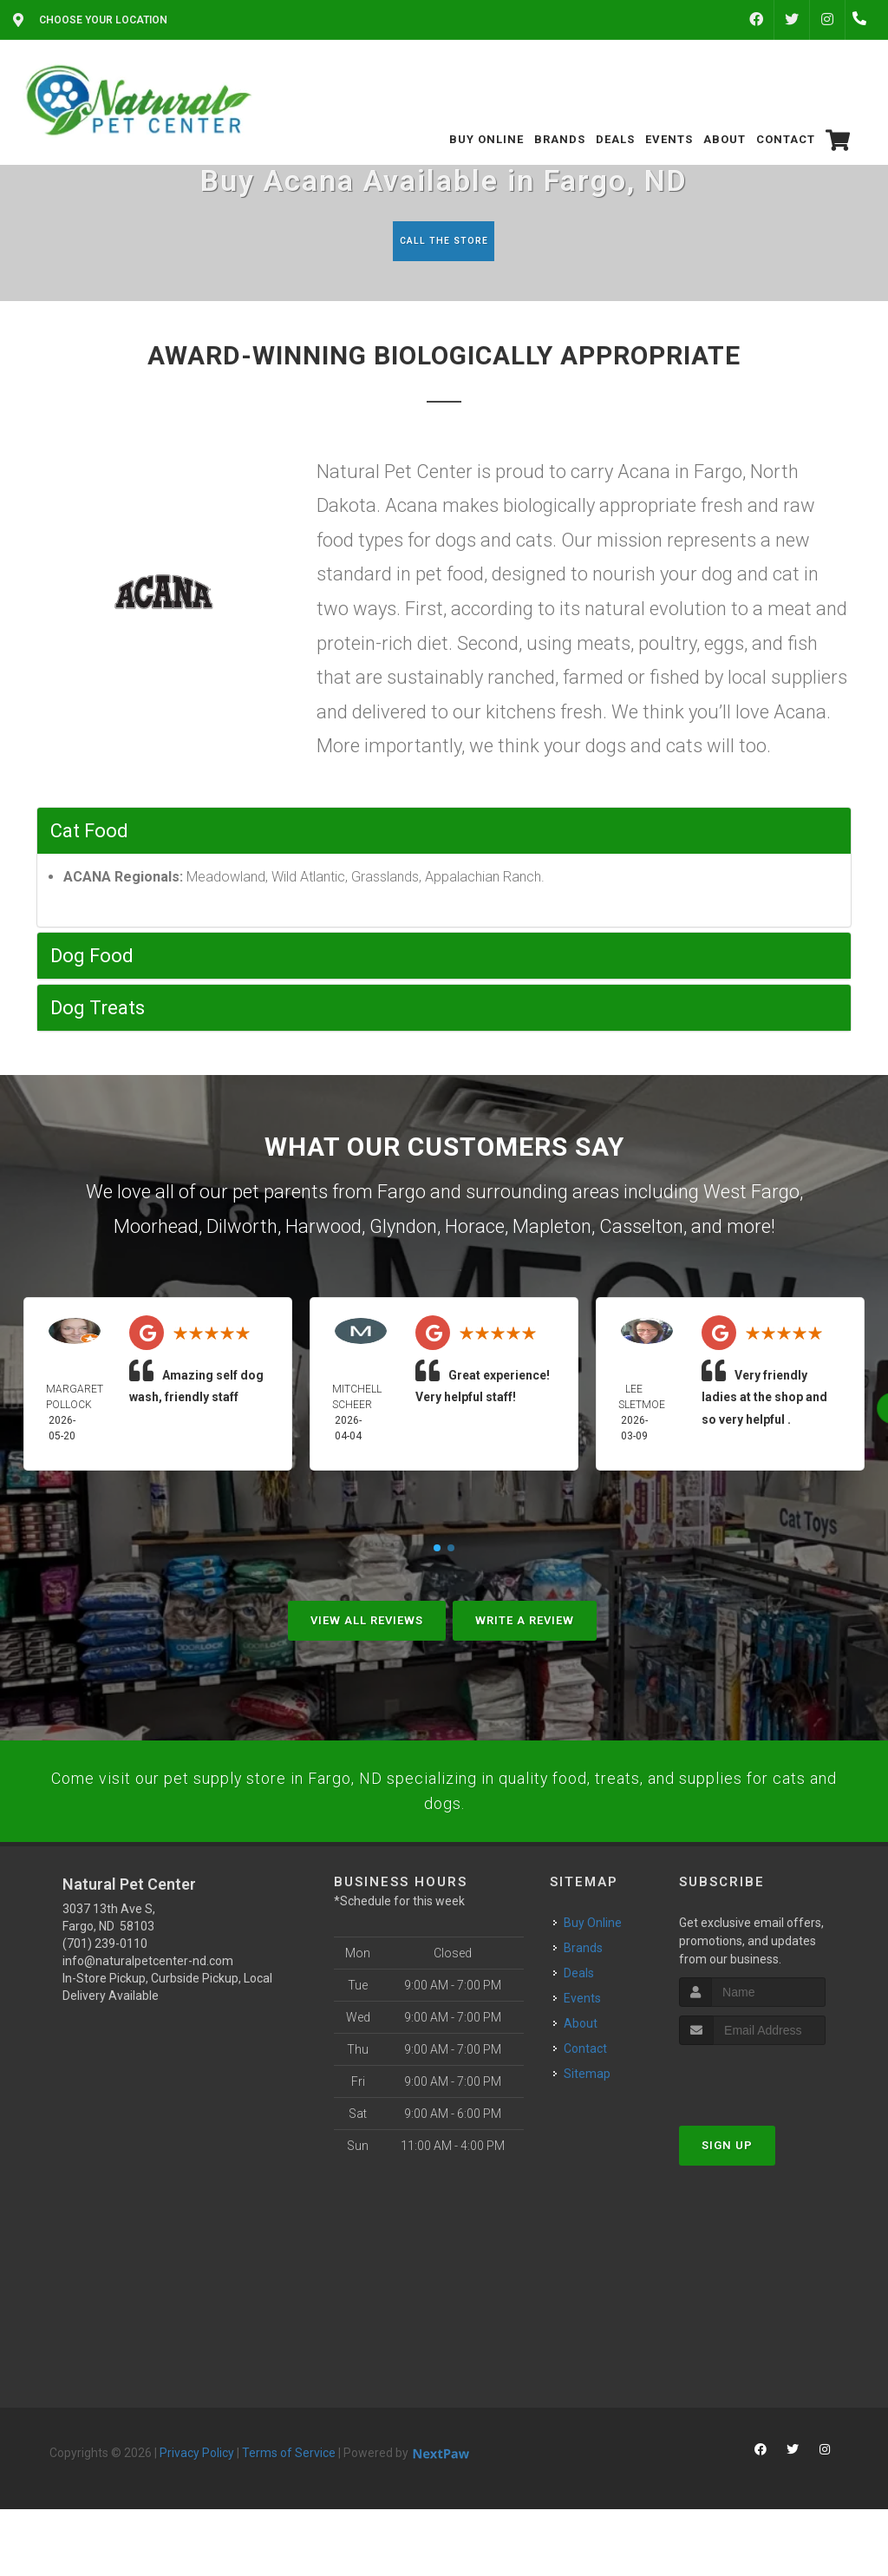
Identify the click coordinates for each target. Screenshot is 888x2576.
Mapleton (552, 1230)
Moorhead (156, 1230)
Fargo (401, 1195)
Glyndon (403, 1230)
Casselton (641, 1230)
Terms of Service (289, 2490)
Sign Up (727, 2182)
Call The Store (442, 240)
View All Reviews (366, 1623)
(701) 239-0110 (104, 1981)
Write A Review (524, 1623)
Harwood (323, 1230)
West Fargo (751, 1195)
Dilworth (242, 1230)
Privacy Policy (197, 2490)
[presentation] (771, 2115)
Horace (475, 1230)
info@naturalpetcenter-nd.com (147, 1998)
